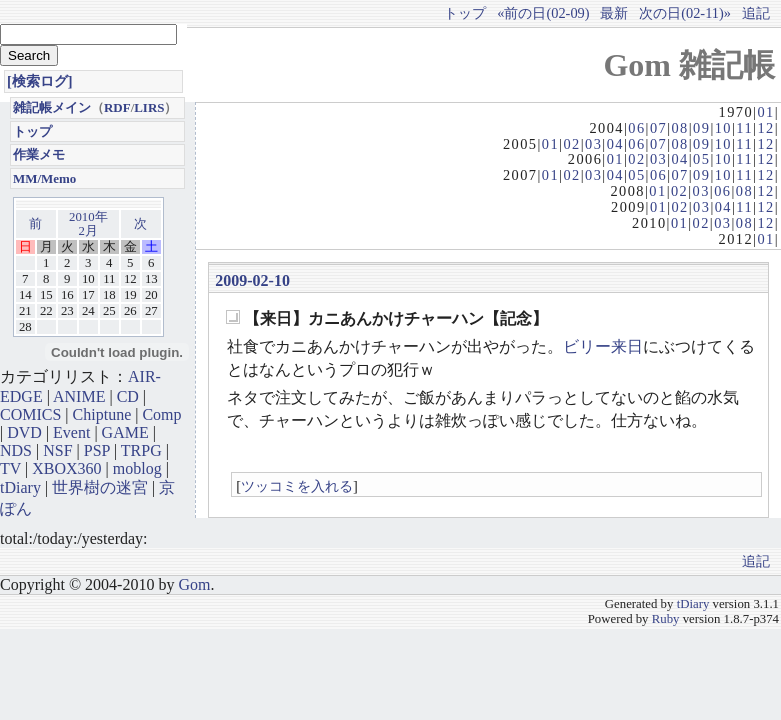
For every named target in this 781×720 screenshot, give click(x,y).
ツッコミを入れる (297, 486)
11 (744, 128)
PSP (97, 450)
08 (679, 128)
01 (765, 112)
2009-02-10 (252, 280)
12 (765, 128)
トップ (465, 13)
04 (615, 144)
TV (10, 468)
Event (71, 432)
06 (636, 128)
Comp (161, 414)
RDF (117, 107)
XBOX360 (66, 468)
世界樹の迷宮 (100, 487)
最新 (614, 13)
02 (571, 144)
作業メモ (39, 154)
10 (723, 128)
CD (128, 396)
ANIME (79, 396)
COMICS (30, 414)
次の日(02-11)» (685, 13)
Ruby (666, 619)
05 (701, 159)
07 (658, 128)
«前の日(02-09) (543, 13)
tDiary (20, 487)
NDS (16, 450)
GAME (125, 432)
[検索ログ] (40, 81)
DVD (24, 432)
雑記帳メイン (52, 107)
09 (701, 128)
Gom (194, 584)
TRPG (141, 450)
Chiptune (102, 414)
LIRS (149, 107)
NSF (57, 450)
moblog (137, 468)
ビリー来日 (603, 346)
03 (593, 144)
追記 (756, 13)
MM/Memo (44, 178)
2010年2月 (88, 224)
